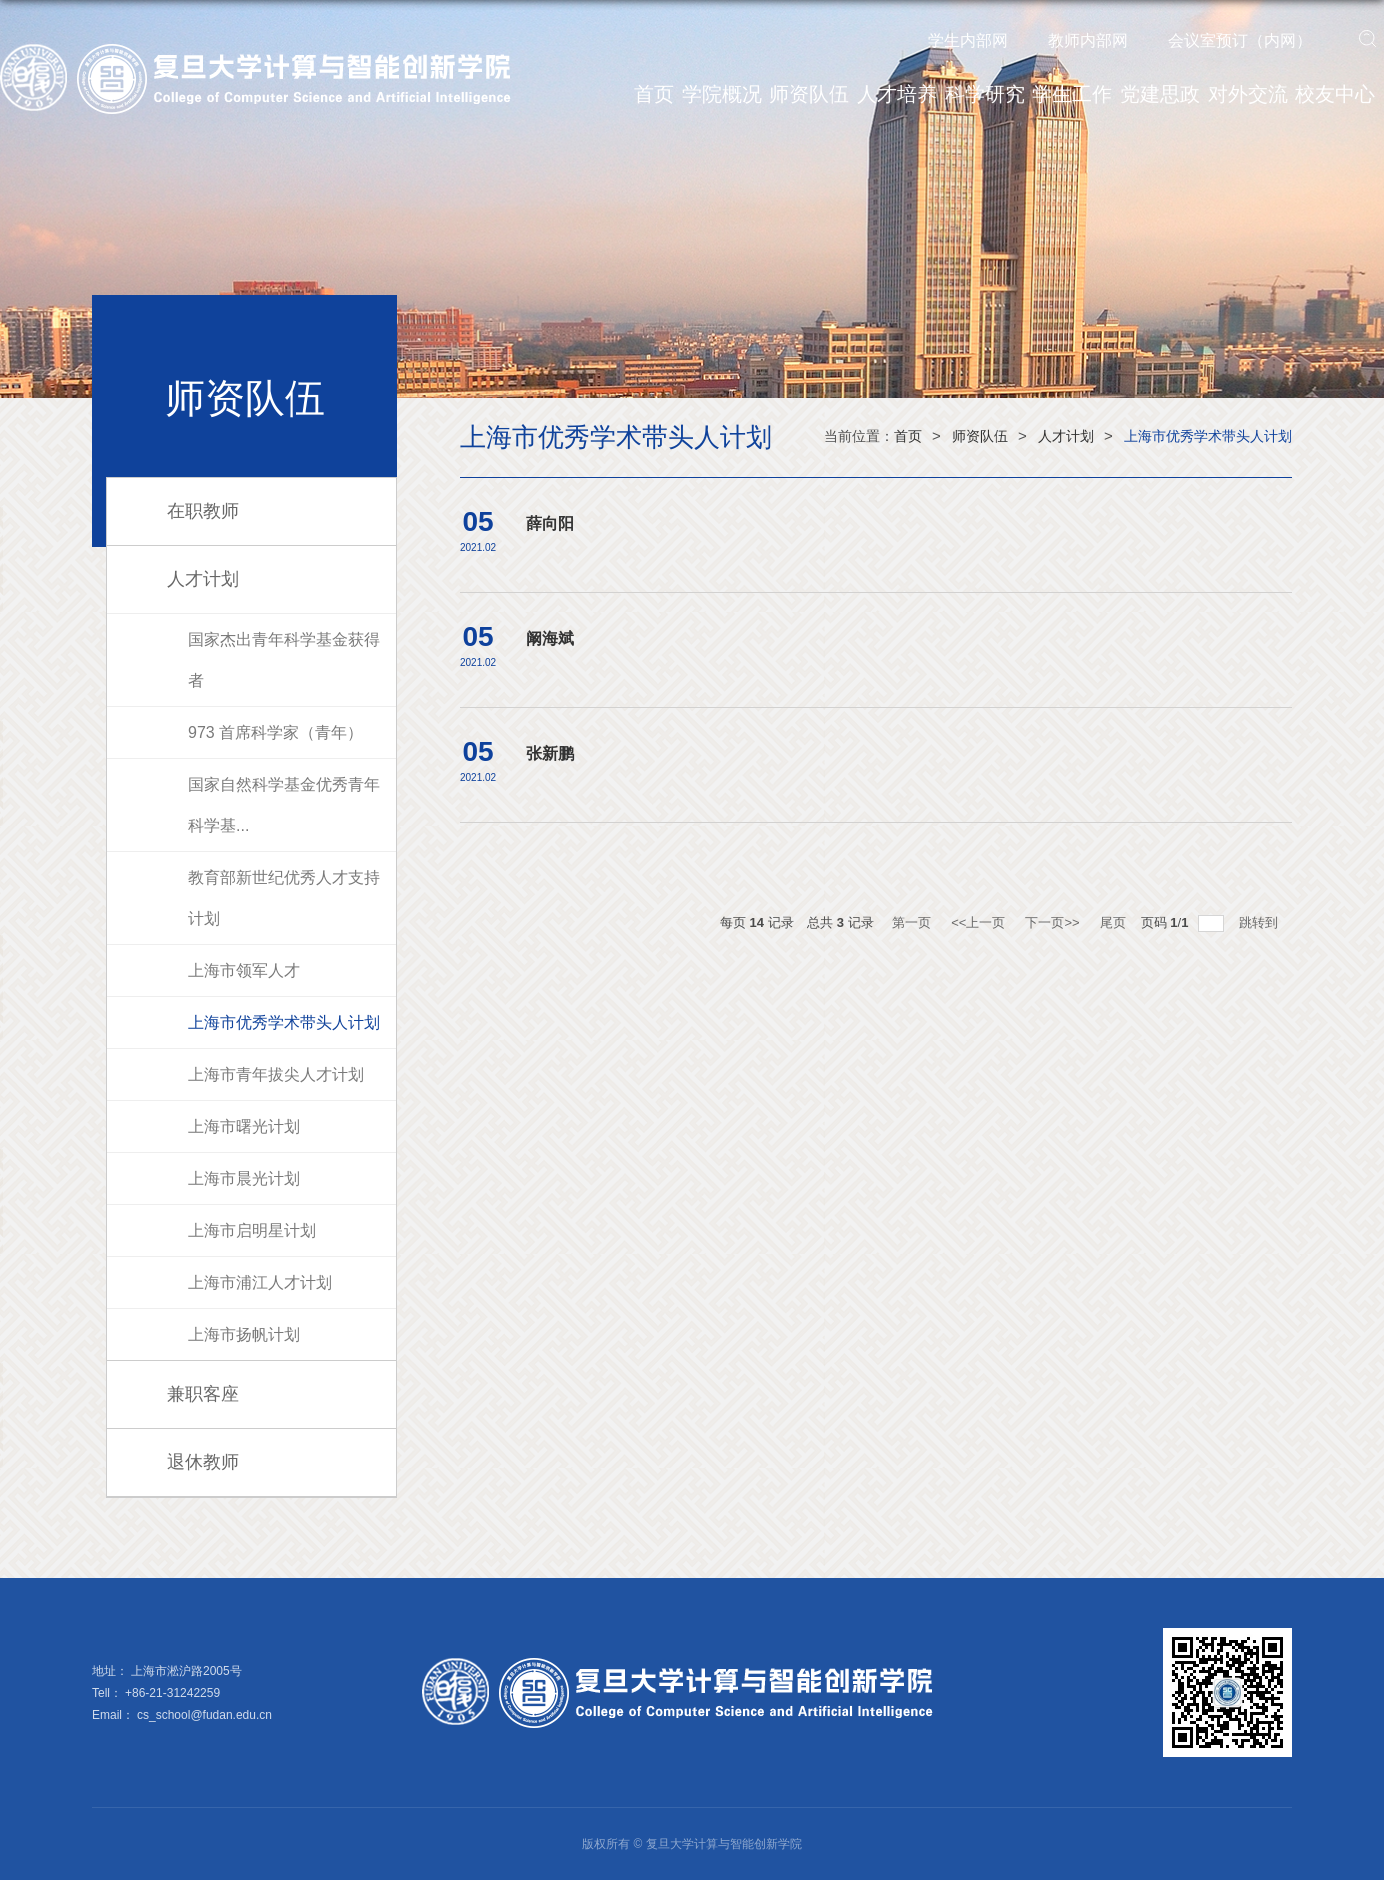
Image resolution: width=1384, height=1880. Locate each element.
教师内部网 (1088, 40)
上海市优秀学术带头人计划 (1208, 436)
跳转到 (1260, 922)
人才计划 (1066, 436)
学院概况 (722, 94)
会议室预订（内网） (1240, 40)
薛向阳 (550, 523)
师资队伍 (809, 94)
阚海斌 (550, 638)
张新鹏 (550, 753)
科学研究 (985, 94)
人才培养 (897, 94)
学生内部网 (968, 40)
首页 (654, 94)
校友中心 (1335, 94)
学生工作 (1072, 94)
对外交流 (1248, 94)
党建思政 (1160, 94)
